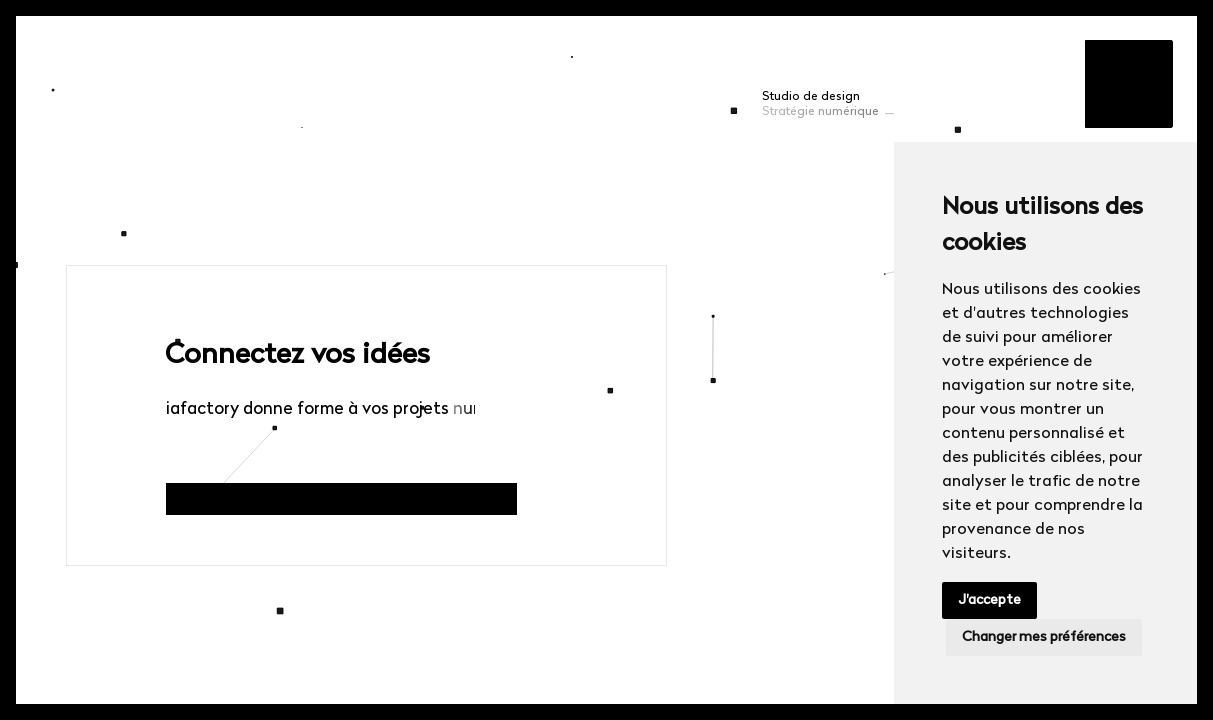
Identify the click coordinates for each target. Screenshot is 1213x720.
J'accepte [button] (989, 600)
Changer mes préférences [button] (1044, 637)
